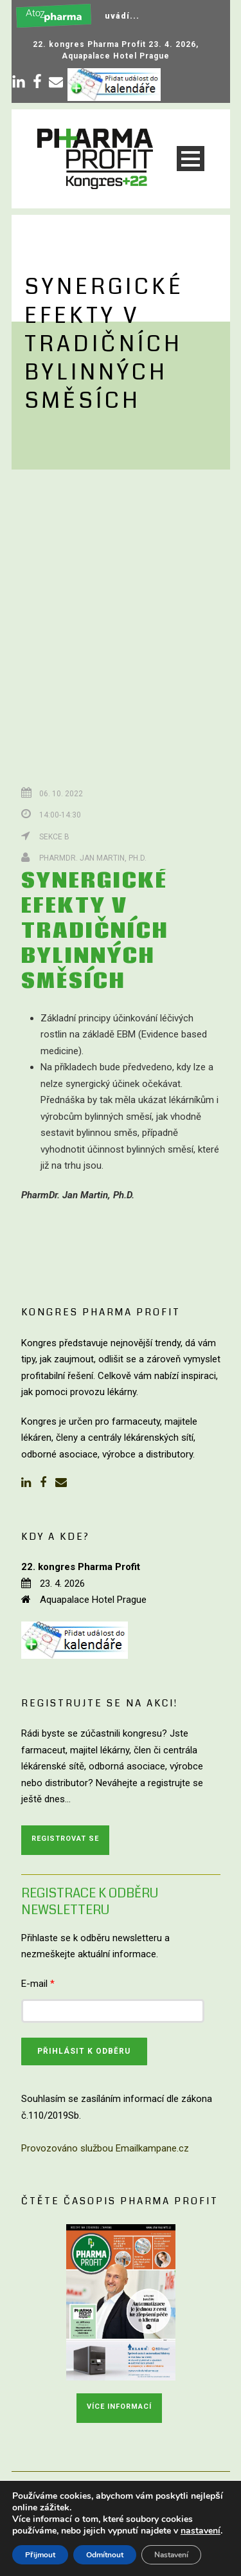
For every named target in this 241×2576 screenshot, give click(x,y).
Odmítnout (104, 2555)
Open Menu (190, 158)
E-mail (38, 1983)
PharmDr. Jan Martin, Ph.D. (93, 858)
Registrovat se (65, 1838)
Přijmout (40, 2555)
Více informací (119, 2406)
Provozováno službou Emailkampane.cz (105, 2148)
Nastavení (171, 2555)
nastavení (200, 2531)
